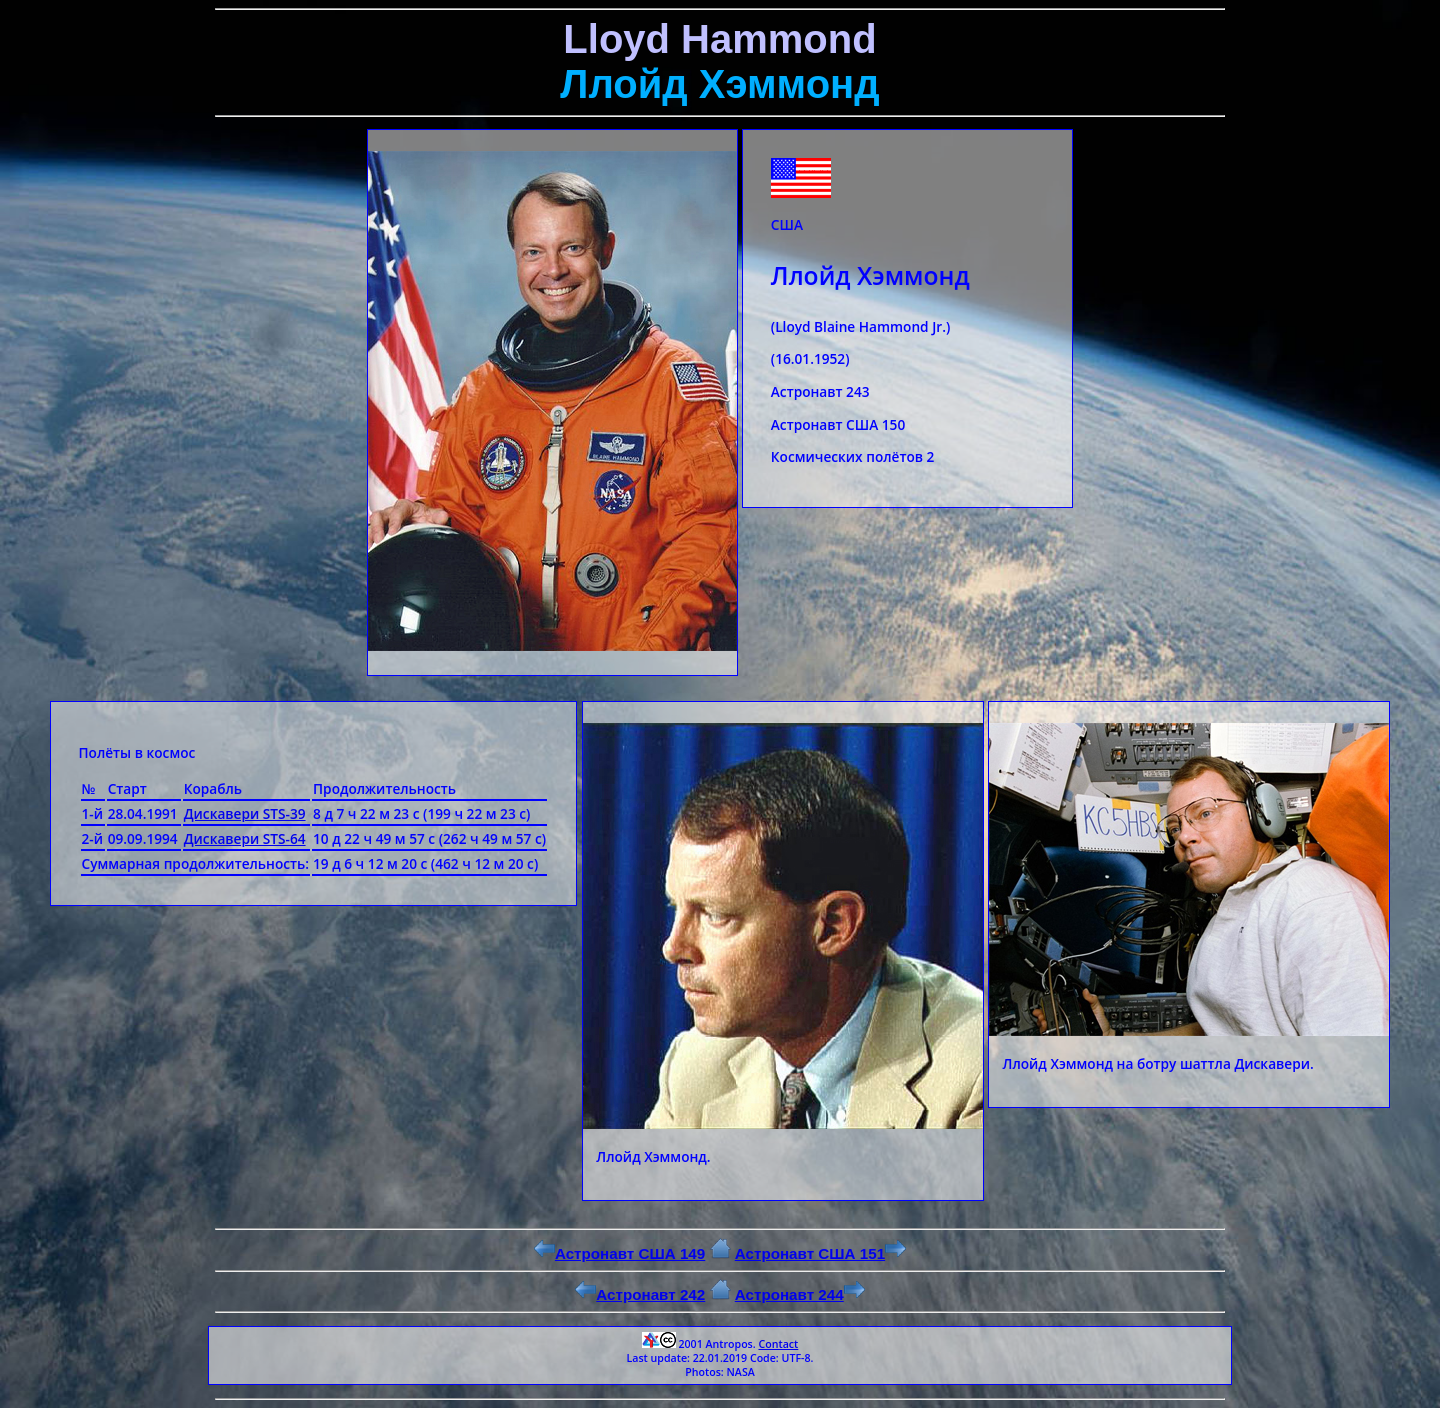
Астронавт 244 (800, 1294)
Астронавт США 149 (619, 1253)
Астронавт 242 (640, 1294)
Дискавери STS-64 (245, 838)
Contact (778, 1344)
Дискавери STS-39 (245, 813)
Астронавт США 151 (820, 1253)
